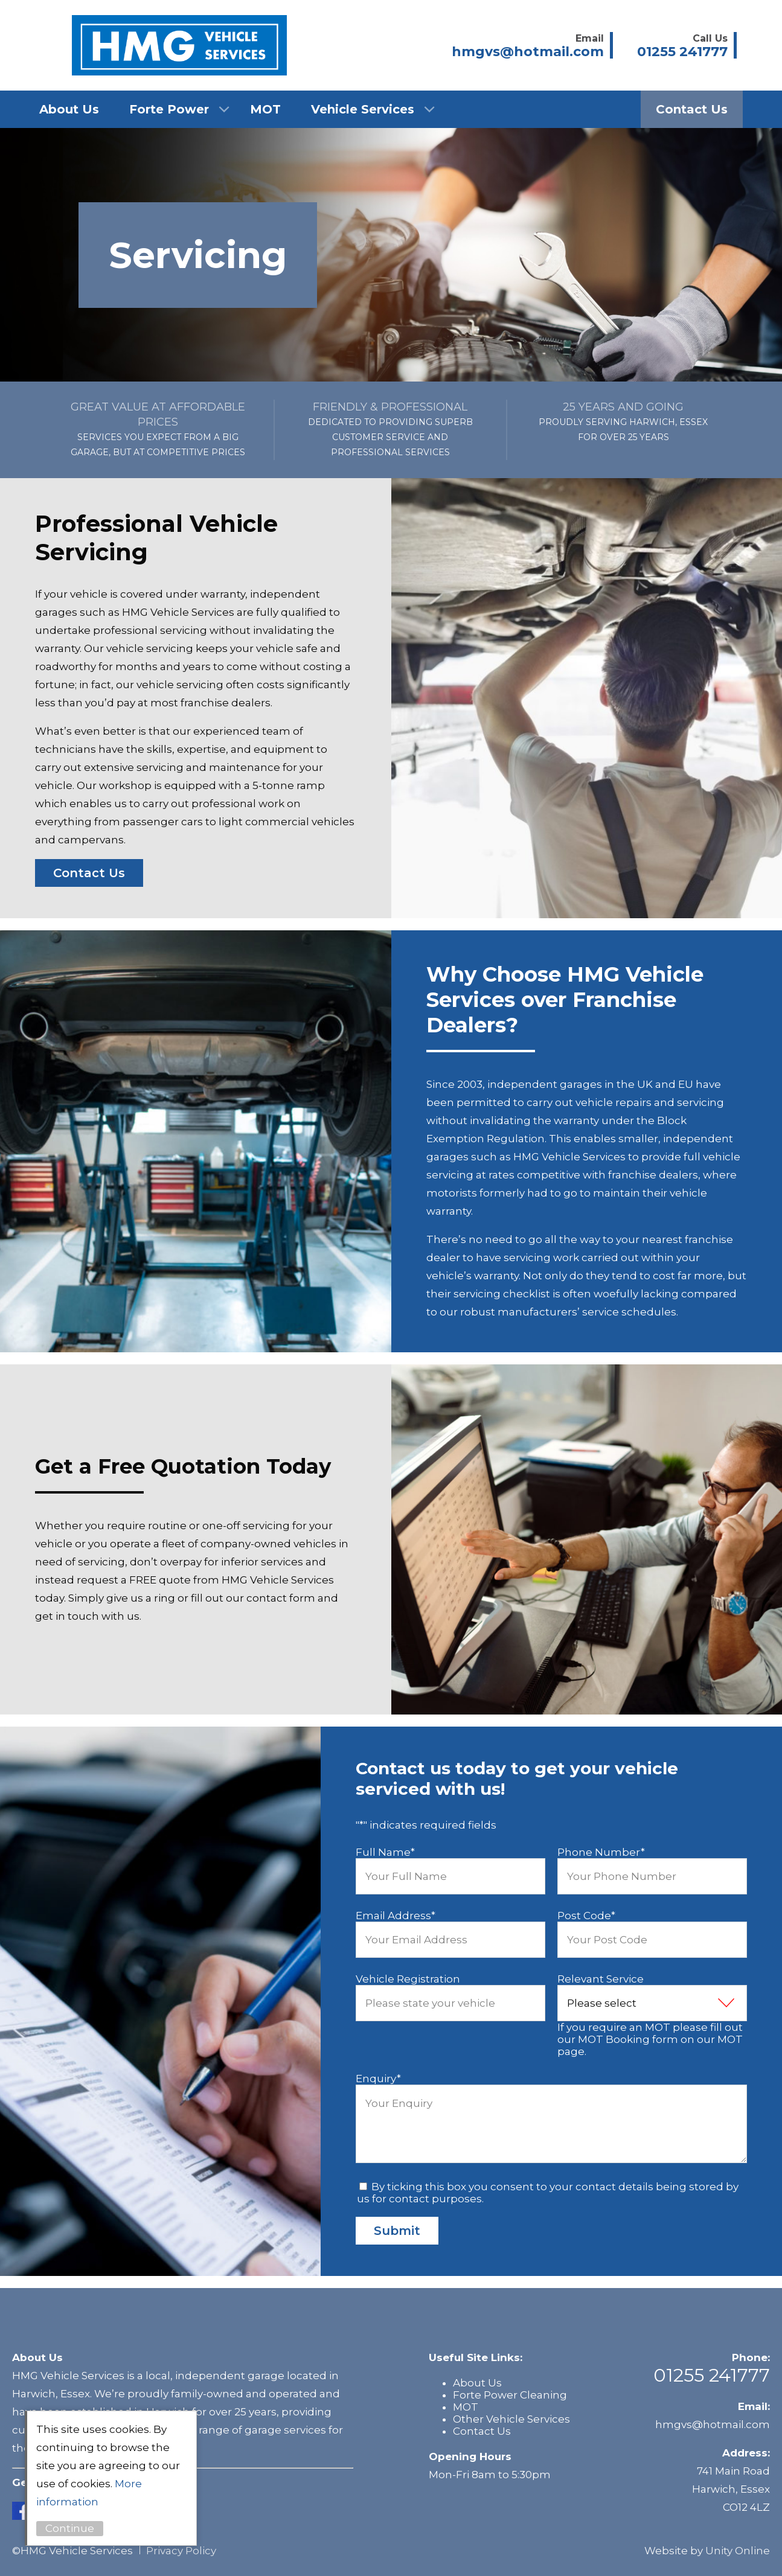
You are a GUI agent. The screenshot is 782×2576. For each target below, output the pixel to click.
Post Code (586, 1916)
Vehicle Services (362, 109)
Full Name (385, 1852)
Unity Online (737, 2551)
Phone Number (601, 1852)
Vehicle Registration (408, 1979)
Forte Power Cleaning (510, 2395)
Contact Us (692, 109)
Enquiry (378, 2079)
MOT (265, 109)
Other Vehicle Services (511, 2419)
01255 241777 (711, 2375)
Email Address (395, 1916)
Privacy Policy (181, 2551)
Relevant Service (600, 1979)
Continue (75, 2528)
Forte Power (169, 109)
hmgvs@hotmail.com (712, 2424)
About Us (69, 109)
